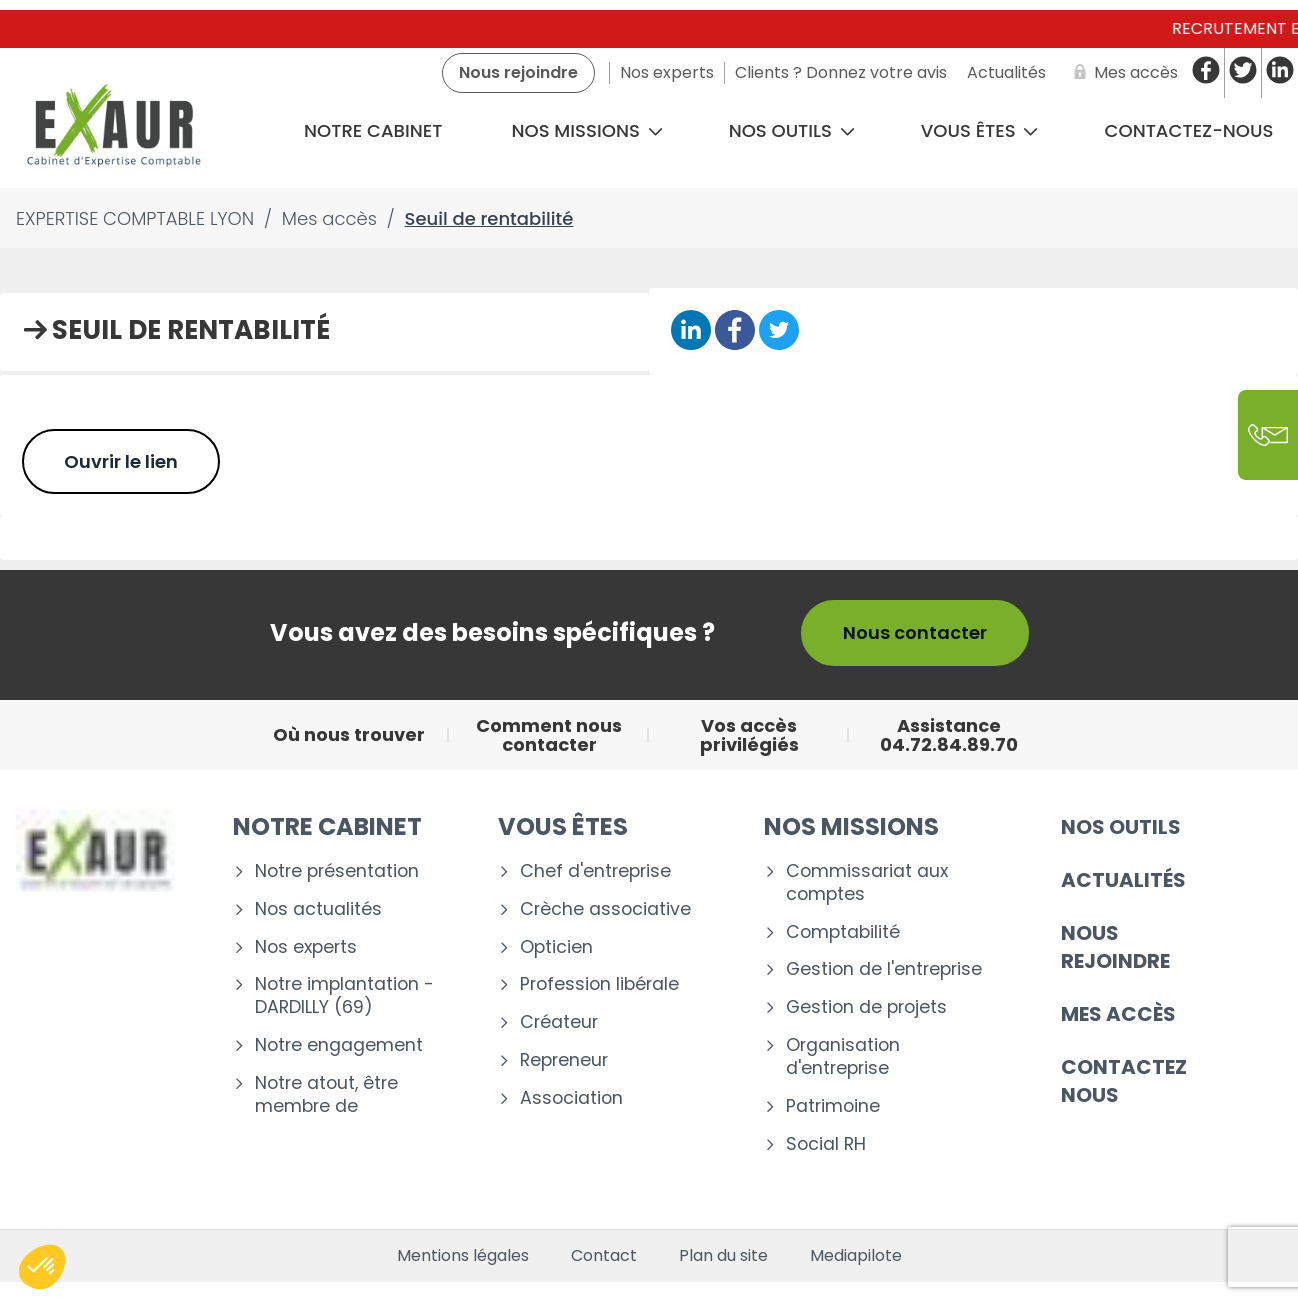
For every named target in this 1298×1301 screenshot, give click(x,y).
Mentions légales (463, 1256)
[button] (42, 1267)
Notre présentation (337, 871)
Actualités (1123, 880)
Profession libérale (599, 984)
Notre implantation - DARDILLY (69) (344, 996)
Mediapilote (856, 1256)
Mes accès (1118, 1014)
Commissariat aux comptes (867, 883)
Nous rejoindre (1115, 947)
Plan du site (723, 1256)
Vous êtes (980, 130)
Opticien (556, 947)
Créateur (559, 1022)
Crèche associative (605, 909)
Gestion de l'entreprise (884, 969)
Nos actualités (318, 909)
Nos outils (792, 130)
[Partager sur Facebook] (735, 331)
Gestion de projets (866, 1007)
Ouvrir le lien (121, 461)
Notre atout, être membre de (326, 1095)
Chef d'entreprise (595, 871)
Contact (604, 1256)
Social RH (826, 1144)
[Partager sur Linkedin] (691, 331)
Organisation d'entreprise (843, 1057)
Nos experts (306, 947)
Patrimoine (833, 1106)
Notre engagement (339, 1045)
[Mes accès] (1122, 73)
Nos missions (587, 130)
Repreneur (564, 1060)
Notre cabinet (373, 130)
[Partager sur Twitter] (779, 331)
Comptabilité (843, 932)
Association (571, 1098)
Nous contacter (915, 632)
